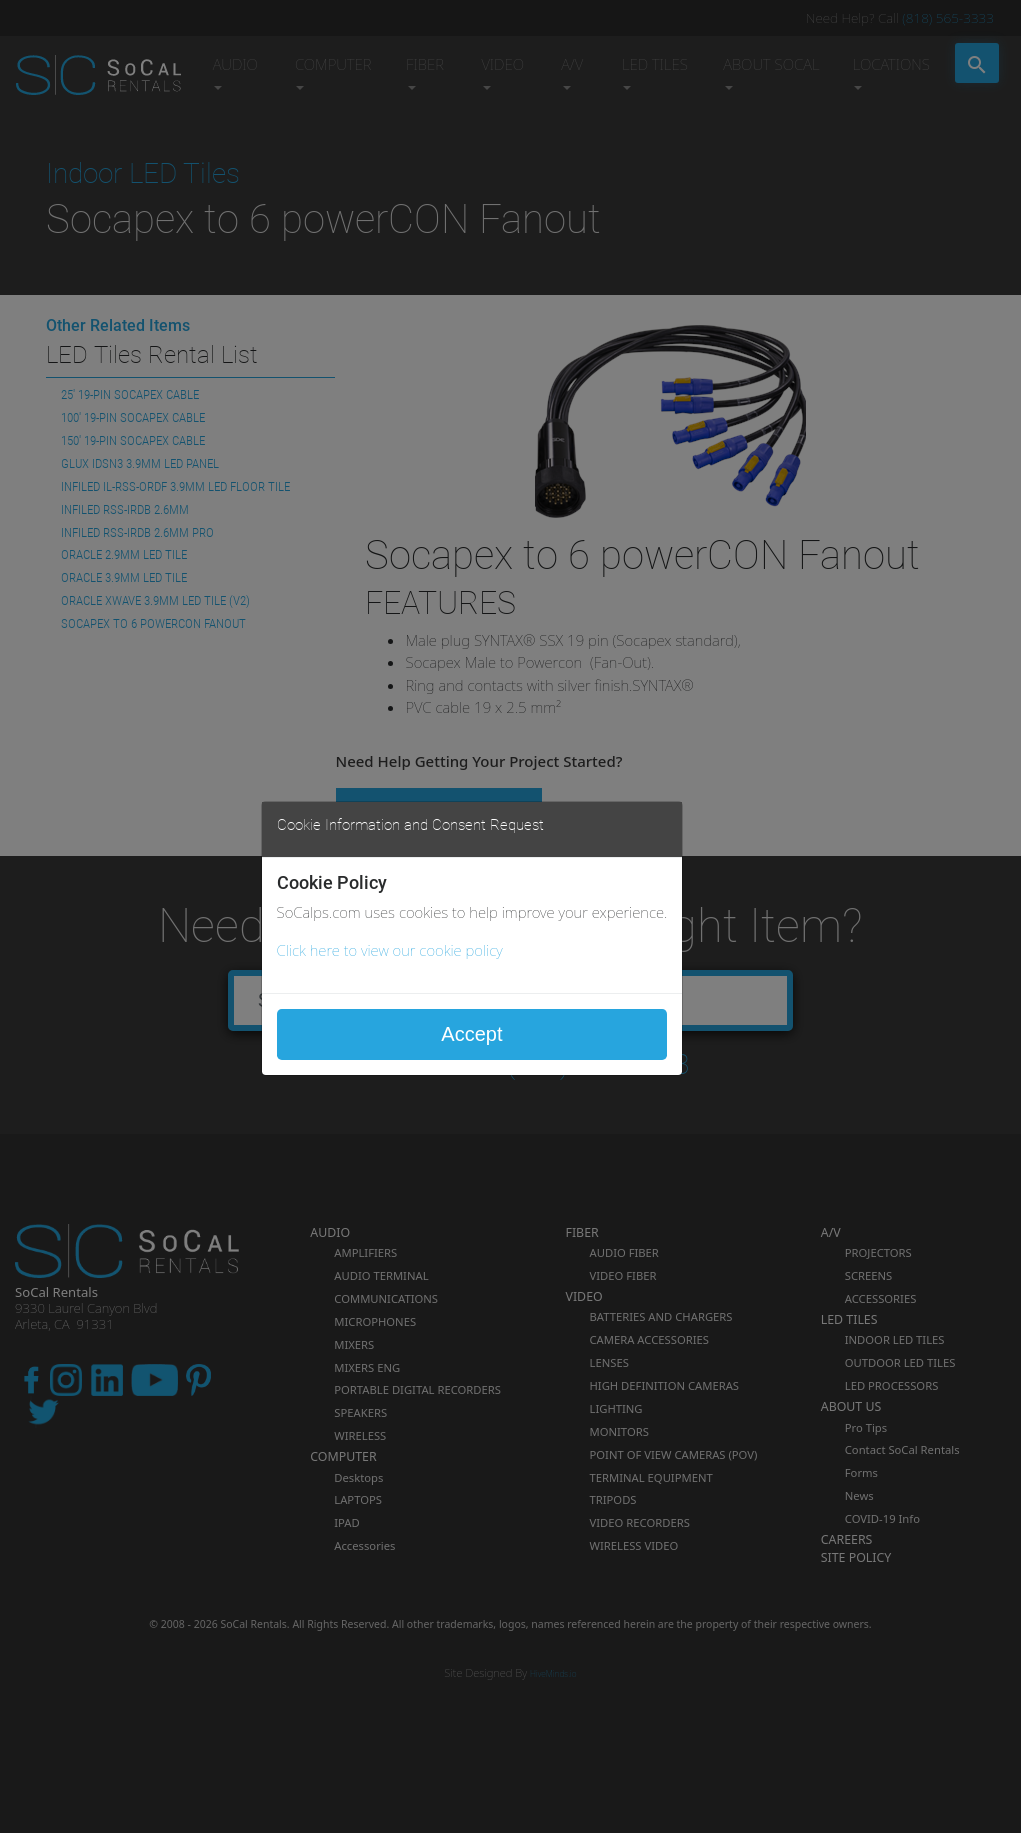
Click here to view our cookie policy (390, 950)
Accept (471, 1034)
